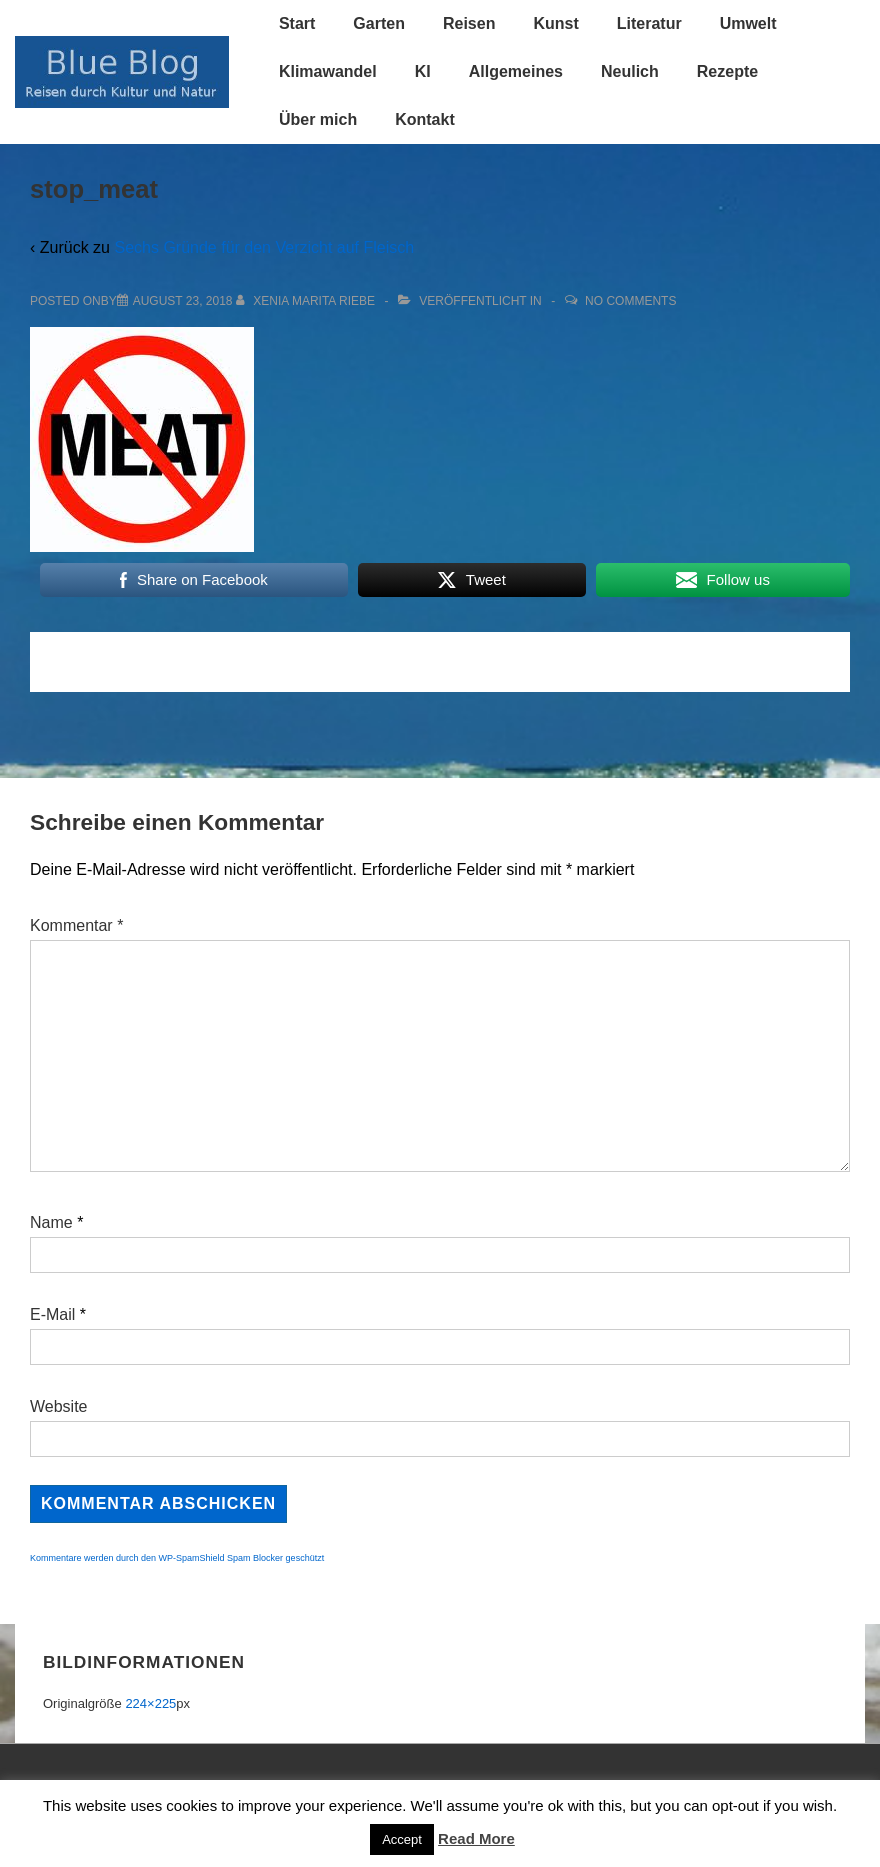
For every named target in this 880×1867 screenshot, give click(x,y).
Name (51, 1222)
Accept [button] (402, 1839)
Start (297, 23)
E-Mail (52, 1314)
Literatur (649, 23)
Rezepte (727, 71)
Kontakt (425, 119)
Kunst (555, 23)
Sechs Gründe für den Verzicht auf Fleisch (264, 247)
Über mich (318, 119)
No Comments (630, 301)
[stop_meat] (183, 301)
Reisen (469, 23)
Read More (476, 1838)
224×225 (150, 1703)
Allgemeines (516, 71)
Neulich (630, 71)
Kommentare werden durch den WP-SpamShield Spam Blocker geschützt (177, 1558)
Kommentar (76, 925)
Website (59, 1406)
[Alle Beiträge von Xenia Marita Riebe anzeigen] (307, 301)
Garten (379, 23)
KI (423, 71)
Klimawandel (328, 71)
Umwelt (748, 23)
